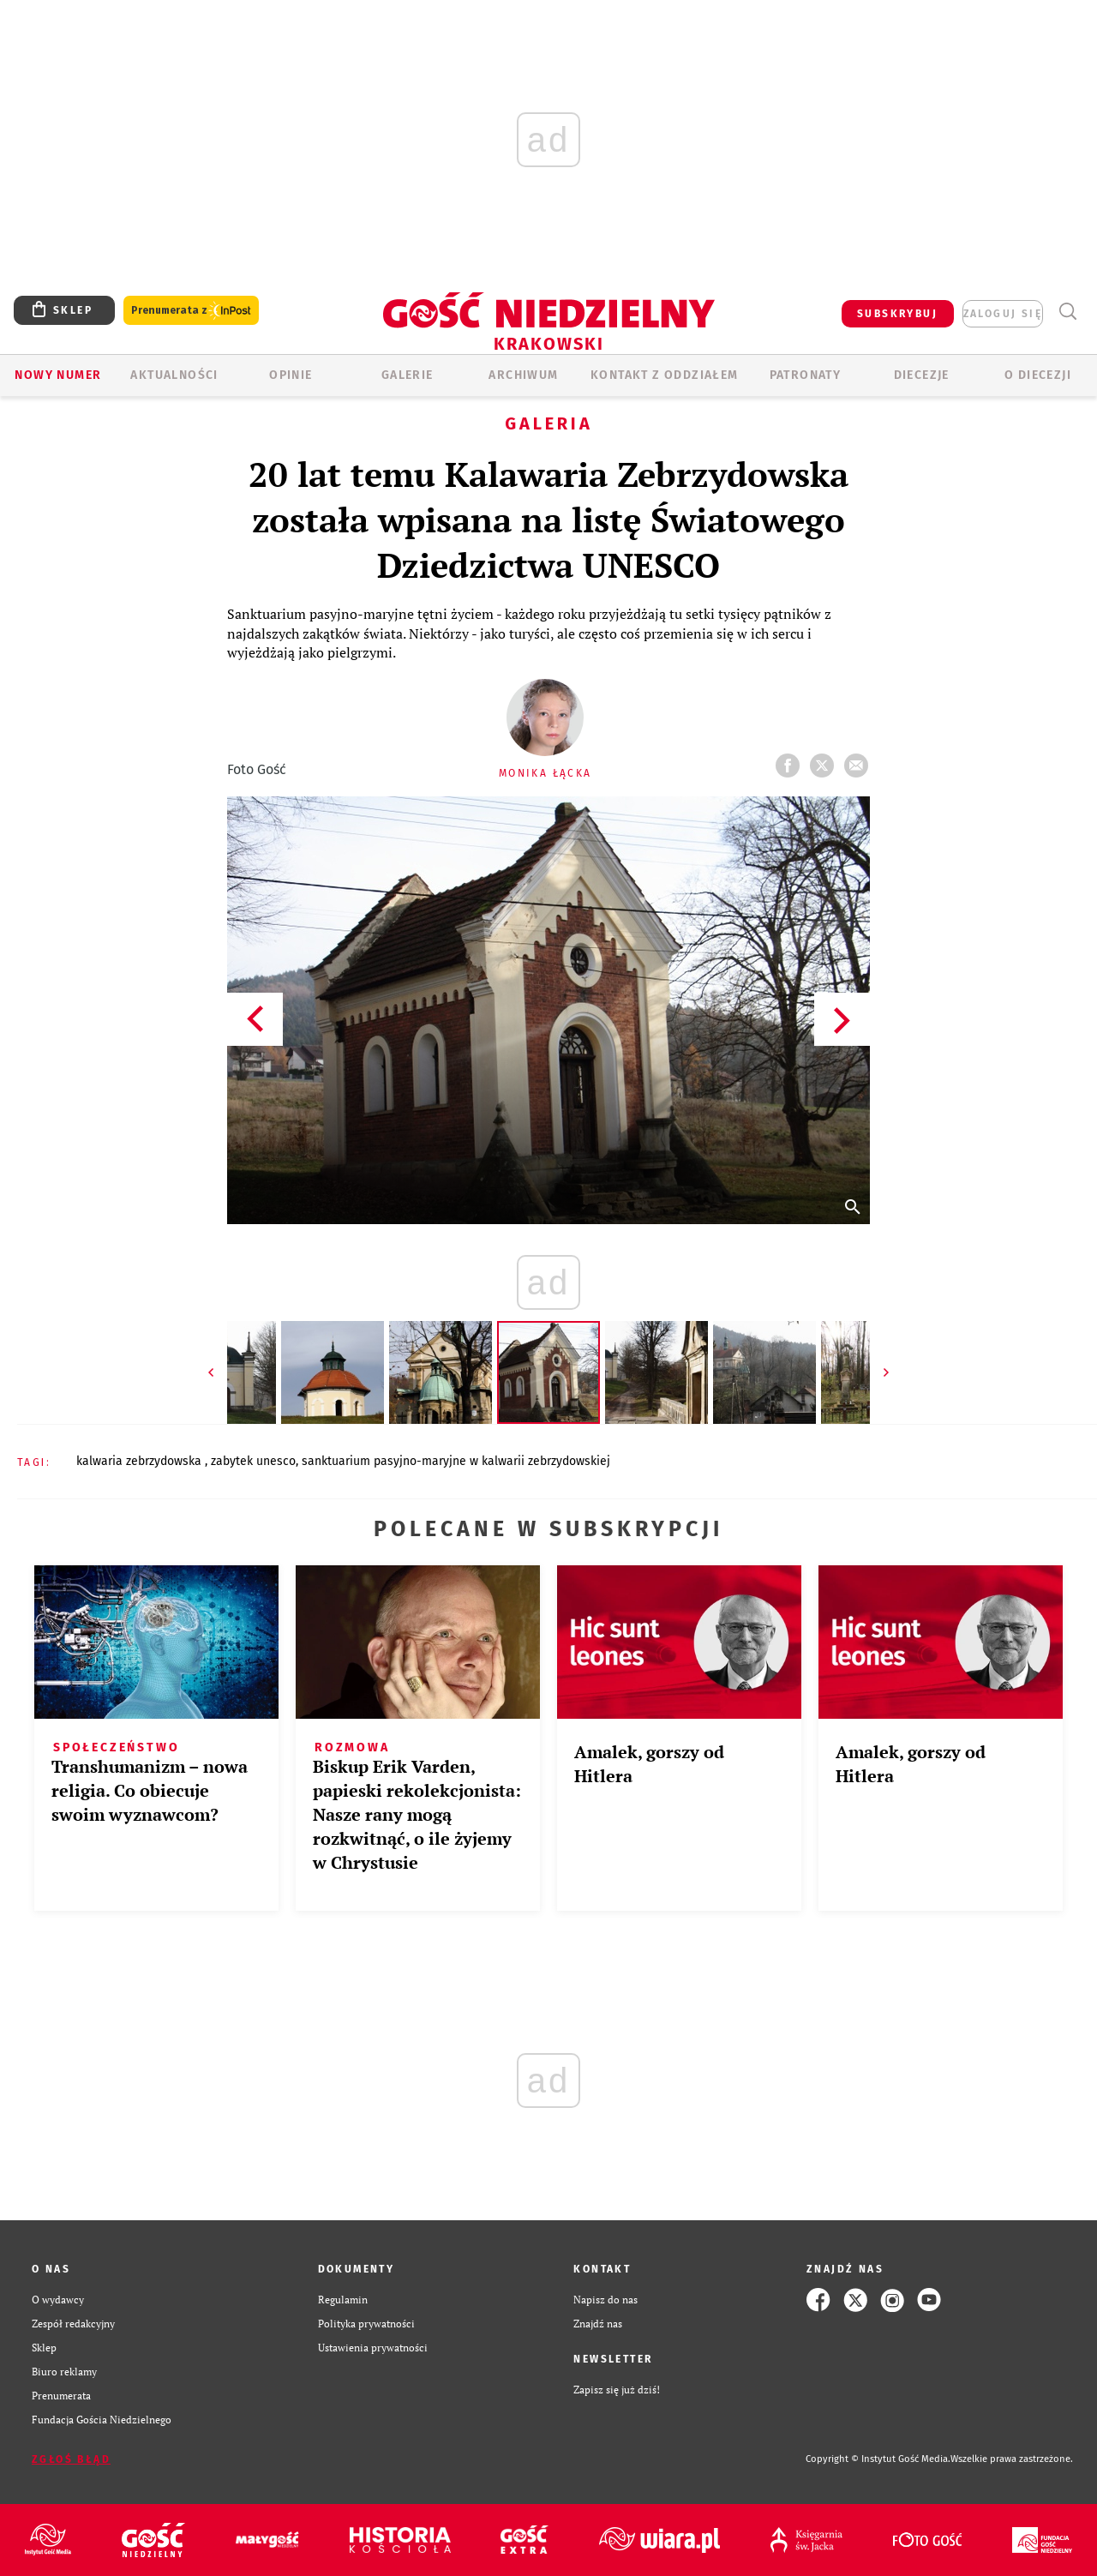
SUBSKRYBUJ (897, 314)
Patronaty (806, 375)
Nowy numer (58, 375)
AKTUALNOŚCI (174, 375)
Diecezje (922, 375)
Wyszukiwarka (1067, 311)
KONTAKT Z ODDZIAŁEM (664, 375)
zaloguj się (1002, 314)
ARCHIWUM (523, 375)
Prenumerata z (191, 311)
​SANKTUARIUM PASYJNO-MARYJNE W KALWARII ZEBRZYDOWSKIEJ (456, 1461)
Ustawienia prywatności (373, 2347)
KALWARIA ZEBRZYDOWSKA (140, 1461)
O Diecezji (1037, 375)
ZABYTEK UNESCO (253, 1461)
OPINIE (290, 375)
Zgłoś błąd (71, 2459)
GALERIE (407, 375)
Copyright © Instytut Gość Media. (878, 2459)
